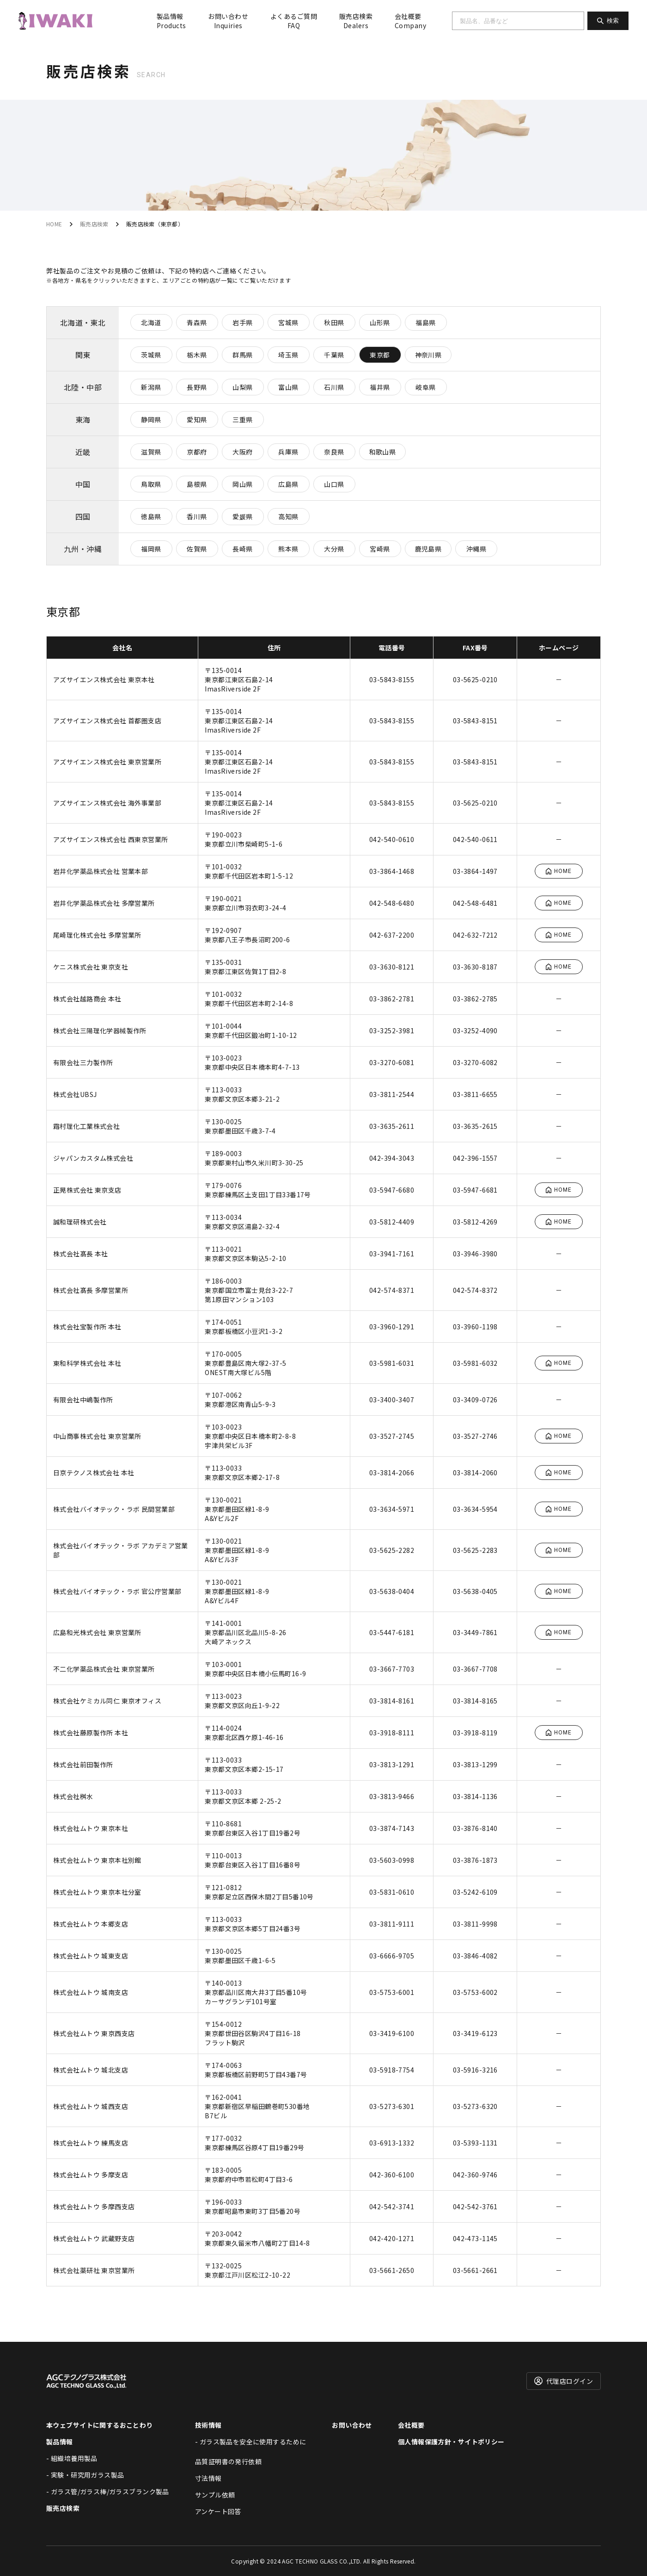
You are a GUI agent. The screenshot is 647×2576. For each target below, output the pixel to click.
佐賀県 (197, 548)
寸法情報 (208, 2478)
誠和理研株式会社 (79, 1221)
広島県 (288, 484)
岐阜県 (425, 387)
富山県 (288, 387)
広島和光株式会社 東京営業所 (97, 1632)
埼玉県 (288, 354)
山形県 (380, 322)
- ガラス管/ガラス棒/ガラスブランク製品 (107, 2491)
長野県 (197, 387)
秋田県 (334, 322)
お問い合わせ (228, 21)
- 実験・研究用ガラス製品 (85, 2474)
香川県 (197, 516)
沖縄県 (476, 548)
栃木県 (197, 354)
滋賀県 (151, 451)
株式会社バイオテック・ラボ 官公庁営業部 (117, 1591)
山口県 (334, 484)
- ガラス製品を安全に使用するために (250, 2441)
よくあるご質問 (293, 21)
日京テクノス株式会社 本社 (93, 1472)
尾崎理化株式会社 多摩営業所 (97, 934)
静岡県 (151, 419)
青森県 (197, 322)
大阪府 (242, 451)
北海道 (151, 322)
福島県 (425, 322)
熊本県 (288, 548)
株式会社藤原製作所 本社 (90, 1732)
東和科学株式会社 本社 (87, 1363)
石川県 (334, 387)
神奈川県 (428, 354)
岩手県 (242, 322)
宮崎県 (380, 548)
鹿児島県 (428, 548)
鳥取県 (151, 484)
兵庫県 (288, 451)
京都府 (197, 451)
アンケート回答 (218, 2511)
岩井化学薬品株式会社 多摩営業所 (104, 903)
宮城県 (288, 322)
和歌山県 (382, 451)
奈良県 (334, 451)
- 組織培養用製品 (72, 2458)
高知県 (288, 516)
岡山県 (242, 484)
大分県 (334, 548)
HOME (54, 224)
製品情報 (171, 21)
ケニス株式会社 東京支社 (90, 966)
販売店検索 (355, 21)
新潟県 (151, 387)
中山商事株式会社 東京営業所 (97, 1436)
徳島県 (151, 516)
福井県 (380, 387)
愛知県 (197, 419)
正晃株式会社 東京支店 (87, 1189)
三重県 (242, 419)
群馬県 (242, 354)
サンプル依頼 (215, 2494)
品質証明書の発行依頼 (228, 2461)
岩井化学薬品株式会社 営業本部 (100, 871)
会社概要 (410, 21)
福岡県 (151, 548)
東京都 (380, 354)
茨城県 (151, 354)
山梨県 (242, 387)
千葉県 (334, 354)
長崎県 (242, 548)
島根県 (197, 484)
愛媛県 (242, 516)
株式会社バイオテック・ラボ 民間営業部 (114, 1509)
